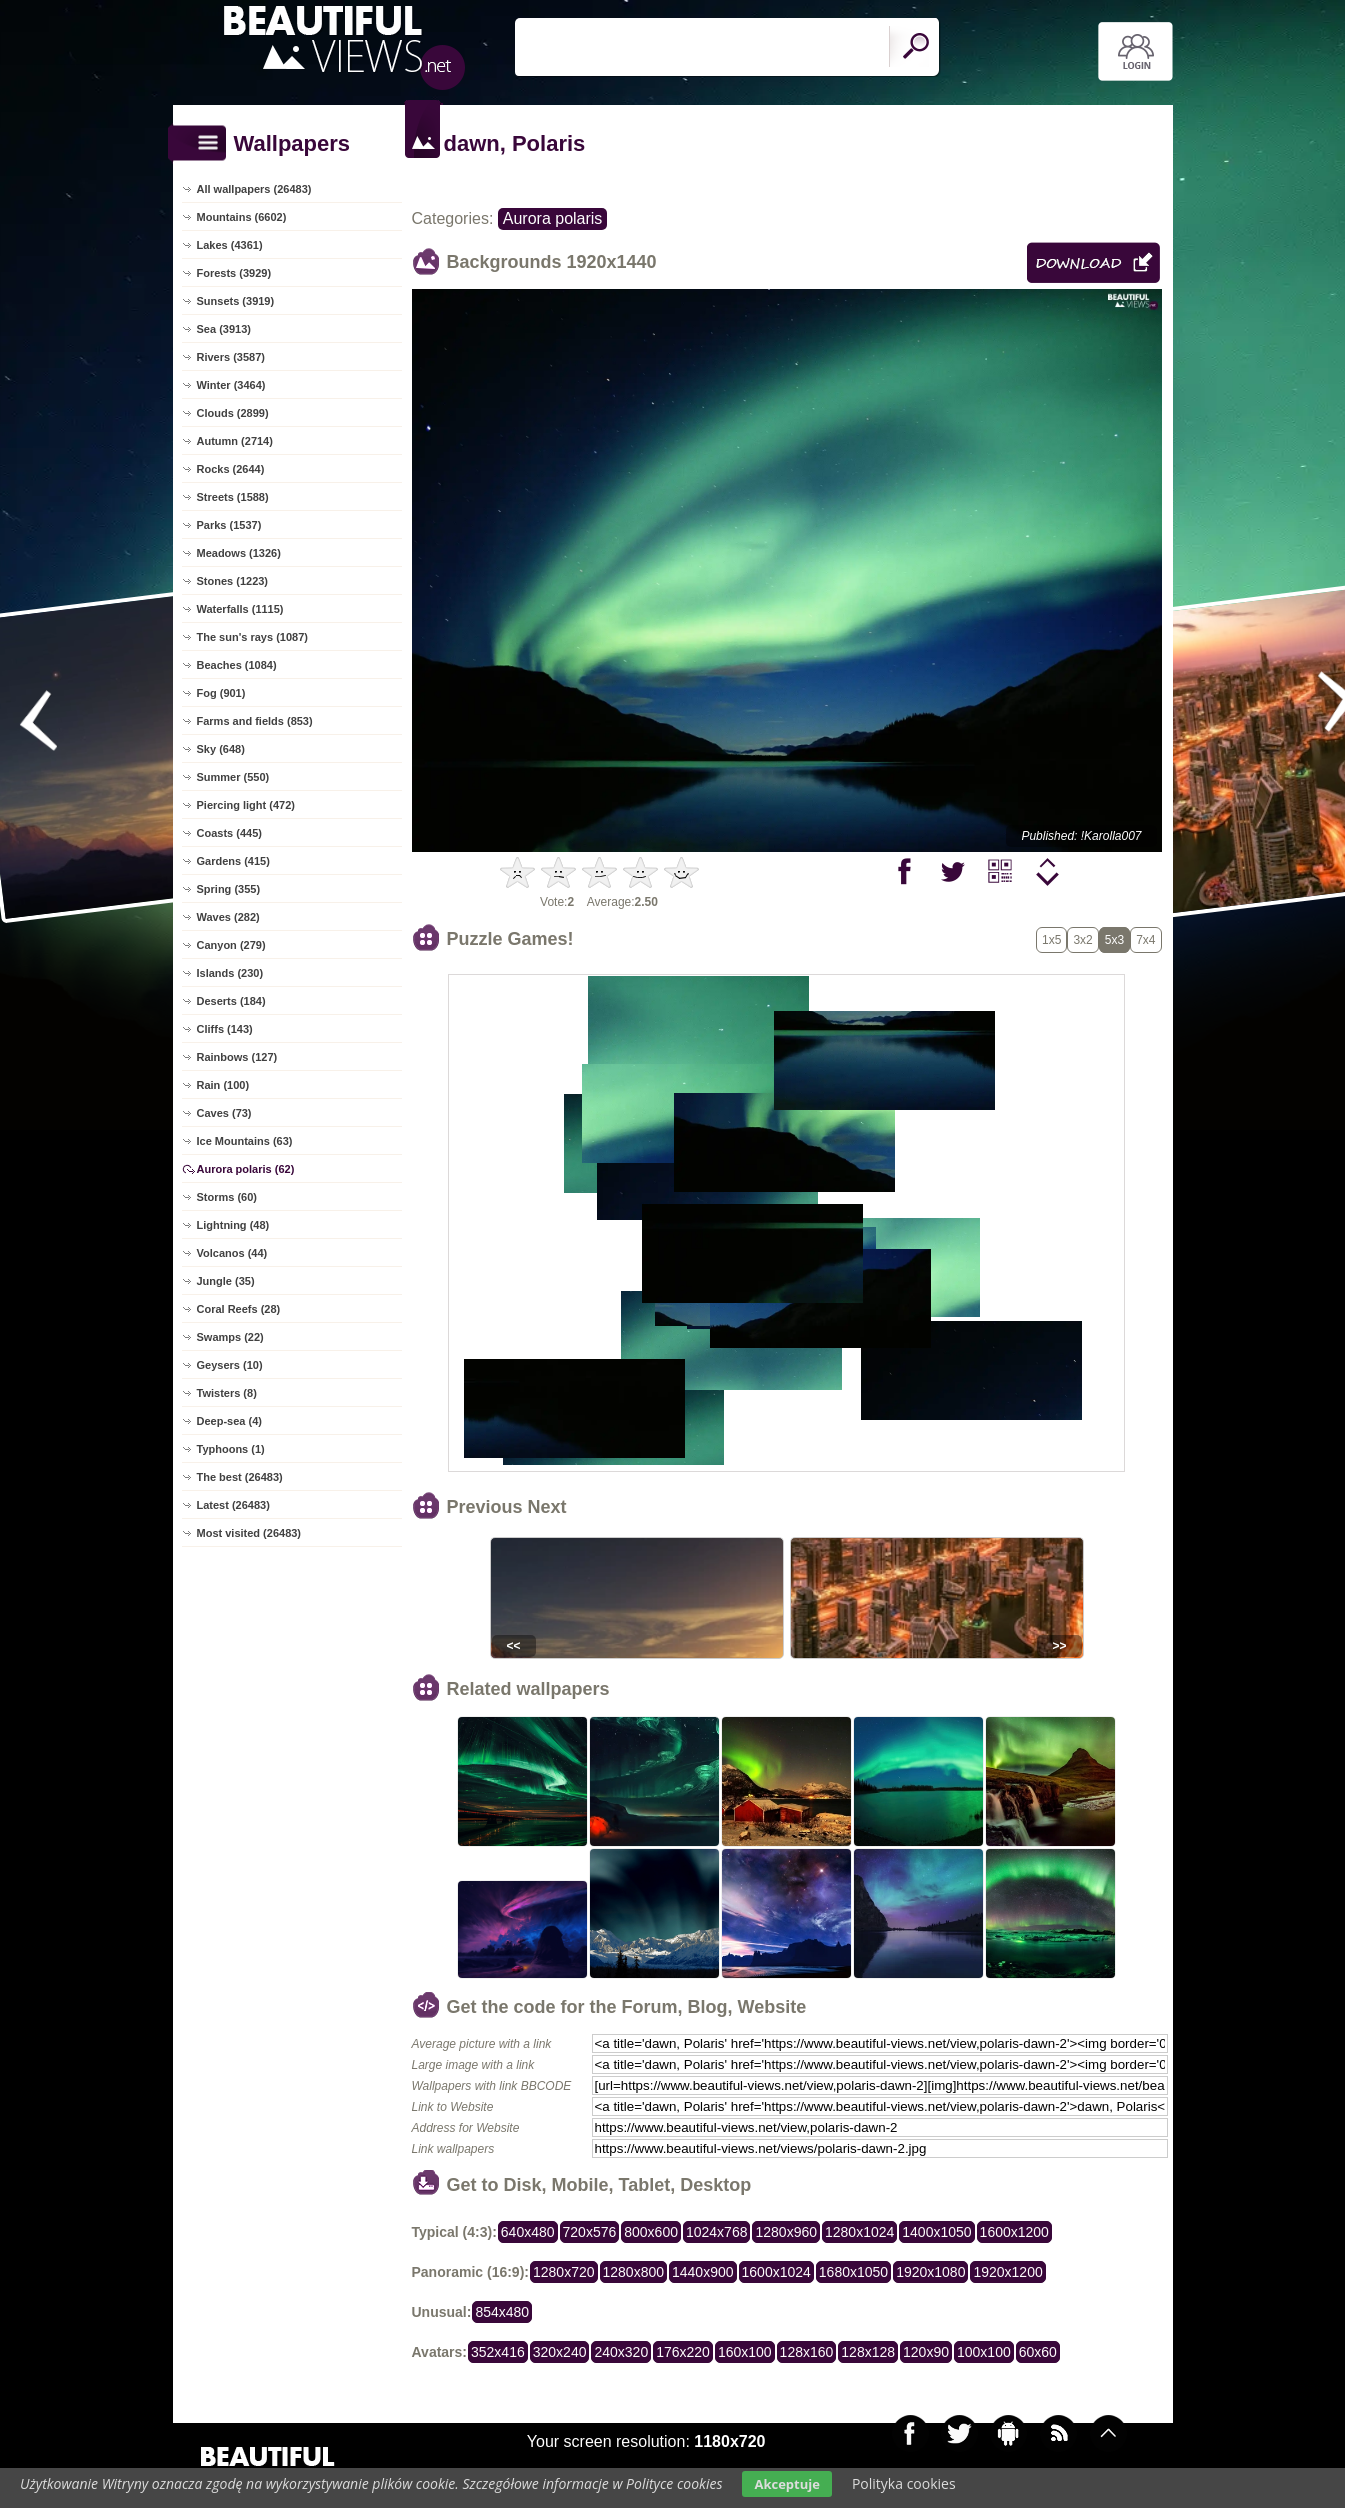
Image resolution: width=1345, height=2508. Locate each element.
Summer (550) (233, 777)
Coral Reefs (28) (239, 1309)
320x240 (560, 2352)
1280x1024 (859, 2232)
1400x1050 (936, 2232)
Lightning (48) (233, 1225)
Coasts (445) (229, 833)
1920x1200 (1007, 2272)
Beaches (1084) (237, 665)
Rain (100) (223, 1085)
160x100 (745, 2352)
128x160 (807, 2352)
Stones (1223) (233, 581)
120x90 (926, 2352)
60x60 (1038, 2352)
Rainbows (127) (237, 1057)
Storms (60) (227, 1197)
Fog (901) (221, 693)
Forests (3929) (234, 273)
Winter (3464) (231, 385)
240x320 (621, 2352)
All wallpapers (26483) (254, 189)
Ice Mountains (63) (245, 1141)
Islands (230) (230, 973)
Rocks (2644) (231, 469)
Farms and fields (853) (255, 721)
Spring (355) (229, 889)
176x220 (683, 2352)
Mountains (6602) (242, 217)
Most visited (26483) (249, 1533)
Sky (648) (221, 749)
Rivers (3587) (231, 357)
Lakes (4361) (230, 245)
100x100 (984, 2352)
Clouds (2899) (233, 413)
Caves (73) (224, 1113)
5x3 (1114, 940)
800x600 (651, 2232)
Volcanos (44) (232, 1253)
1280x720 (564, 2272)
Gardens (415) (233, 861)
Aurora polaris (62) (246, 1169)
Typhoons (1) (231, 1449)
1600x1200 (1014, 2232)
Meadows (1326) (239, 553)
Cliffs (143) (225, 1029)
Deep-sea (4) (229, 1421)
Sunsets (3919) (236, 301)
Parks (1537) (229, 525)
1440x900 (703, 2272)
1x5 (1051, 940)
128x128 (868, 2352)
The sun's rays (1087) (252, 637)
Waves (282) (228, 917)
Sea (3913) (224, 329)
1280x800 (634, 2272)
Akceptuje (786, 2484)
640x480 (528, 2232)
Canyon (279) (231, 945)
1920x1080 (930, 2272)
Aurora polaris (553, 218)
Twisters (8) (227, 1393)
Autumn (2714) (235, 441)
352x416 (498, 2352)
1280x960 (786, 2232)
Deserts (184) (231, 1001)
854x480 (502, 2312)
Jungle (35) (226, 1281)
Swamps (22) (230, 1337)
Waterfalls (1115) (240, 609)
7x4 (1145, 940)
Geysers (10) (230, 1365)
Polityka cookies (904, 2483)
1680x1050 (853, 2272)
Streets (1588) (233, 497)
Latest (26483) (233, 1505)
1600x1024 (776, 2272)
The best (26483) (240, 1477)
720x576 (590, 2232)
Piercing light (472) (246, 805)
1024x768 (717, 2232)
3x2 (1082, 940)
